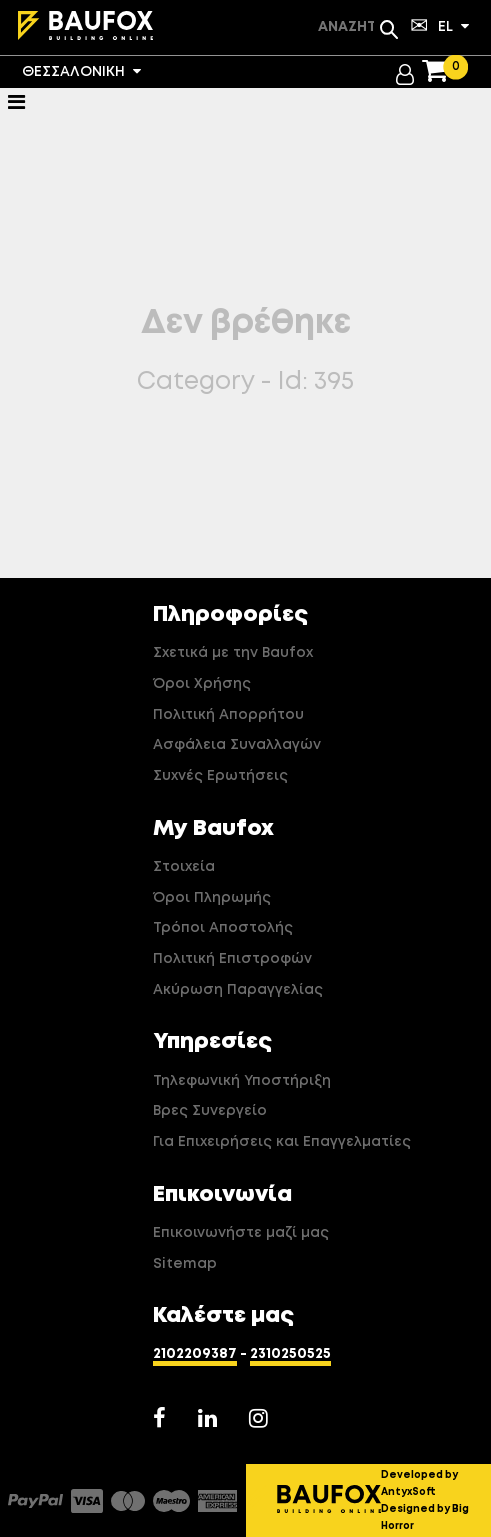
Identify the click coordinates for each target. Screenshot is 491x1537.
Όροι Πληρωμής (212, 898)
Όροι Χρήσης (202, 684)
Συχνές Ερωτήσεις (220, 776)
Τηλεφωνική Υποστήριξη (242, 1081)
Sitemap (185, 1264)
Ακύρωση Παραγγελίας (238, 990)
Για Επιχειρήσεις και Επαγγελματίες (282, 1142)
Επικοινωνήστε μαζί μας (241, 1233)
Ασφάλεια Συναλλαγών (237, 745)
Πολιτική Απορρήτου (228, 715)
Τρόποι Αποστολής (223, 928)
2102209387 (195, 1354)
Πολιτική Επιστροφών (232, 959)
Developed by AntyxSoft (419, 1483)
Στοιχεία (184, 867)
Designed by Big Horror (425, 1517)
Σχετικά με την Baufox (233, 653)
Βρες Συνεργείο (210, 1111)
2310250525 (290, 1354)
